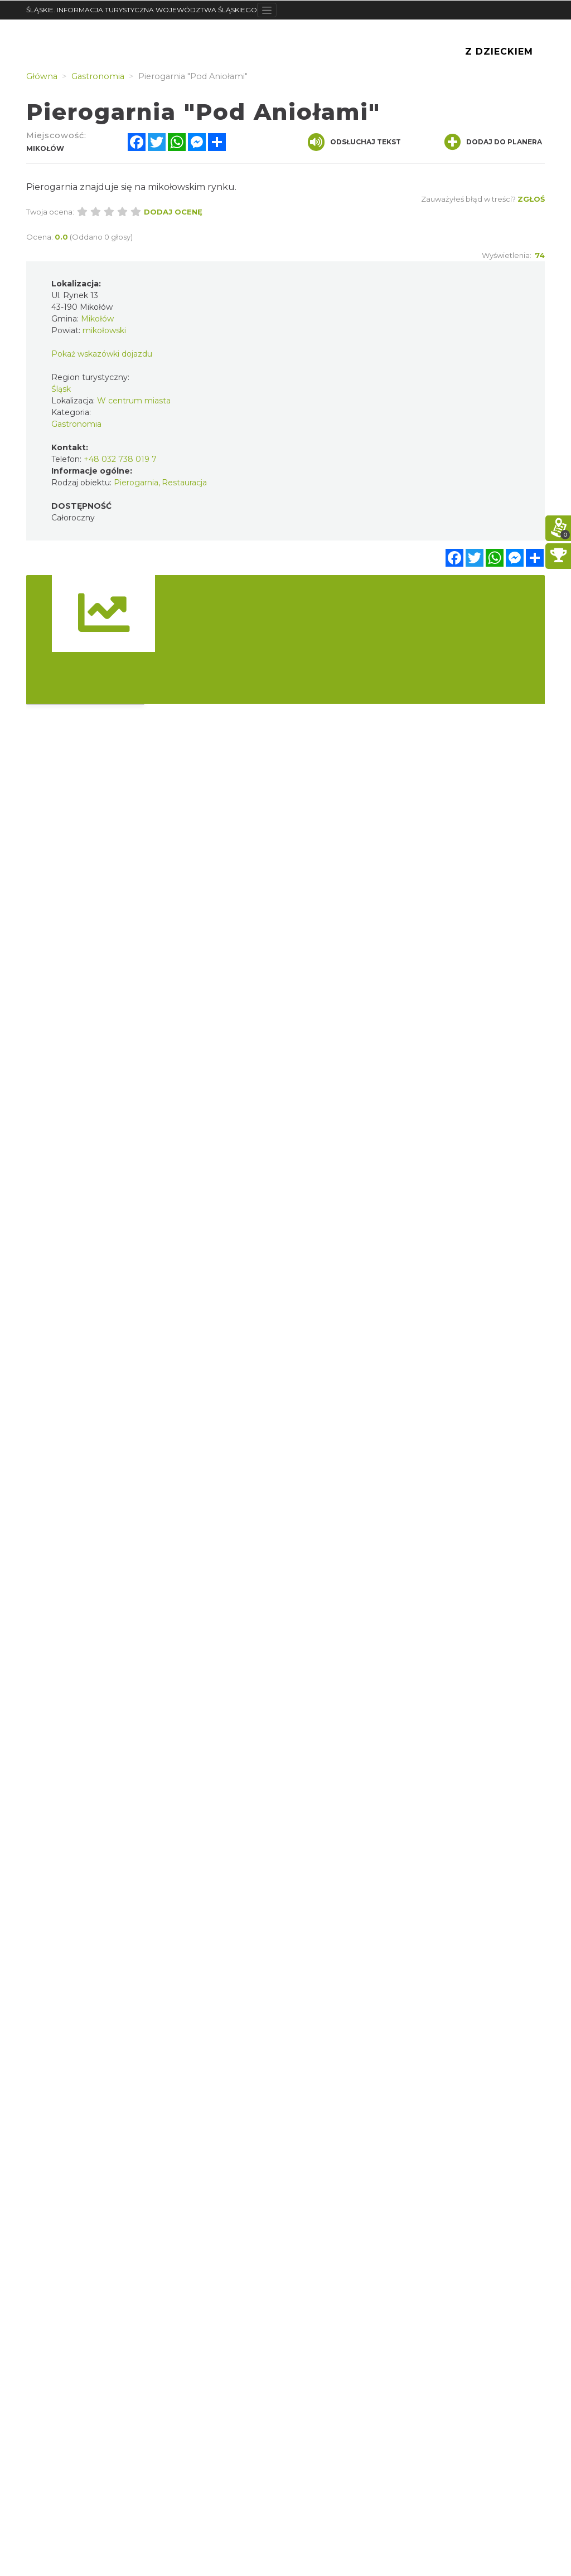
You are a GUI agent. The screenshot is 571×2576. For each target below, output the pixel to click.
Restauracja (184, 483)
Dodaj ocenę (173, 211)
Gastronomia (76, 424)
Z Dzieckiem (499, 51)
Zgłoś (531, 198)
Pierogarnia (136, 483)
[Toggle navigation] (267, 10)
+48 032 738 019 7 (120, 459)
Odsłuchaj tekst (354, 142)
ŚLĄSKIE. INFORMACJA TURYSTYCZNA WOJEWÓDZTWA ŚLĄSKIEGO (141, 10)
